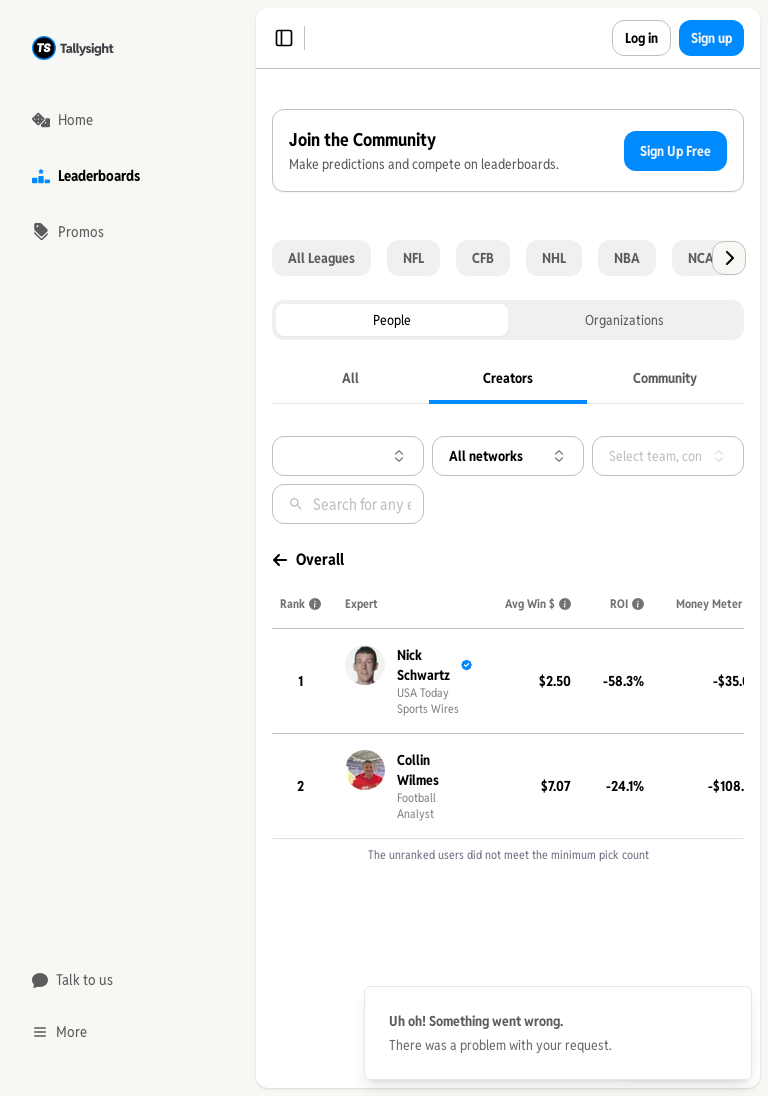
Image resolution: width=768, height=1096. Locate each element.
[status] (558, 1033)
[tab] (296, 487)
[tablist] (348, 425)
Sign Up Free (340, 260)
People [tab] (297, 425)
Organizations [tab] (379, 425)
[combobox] (294, 561)
